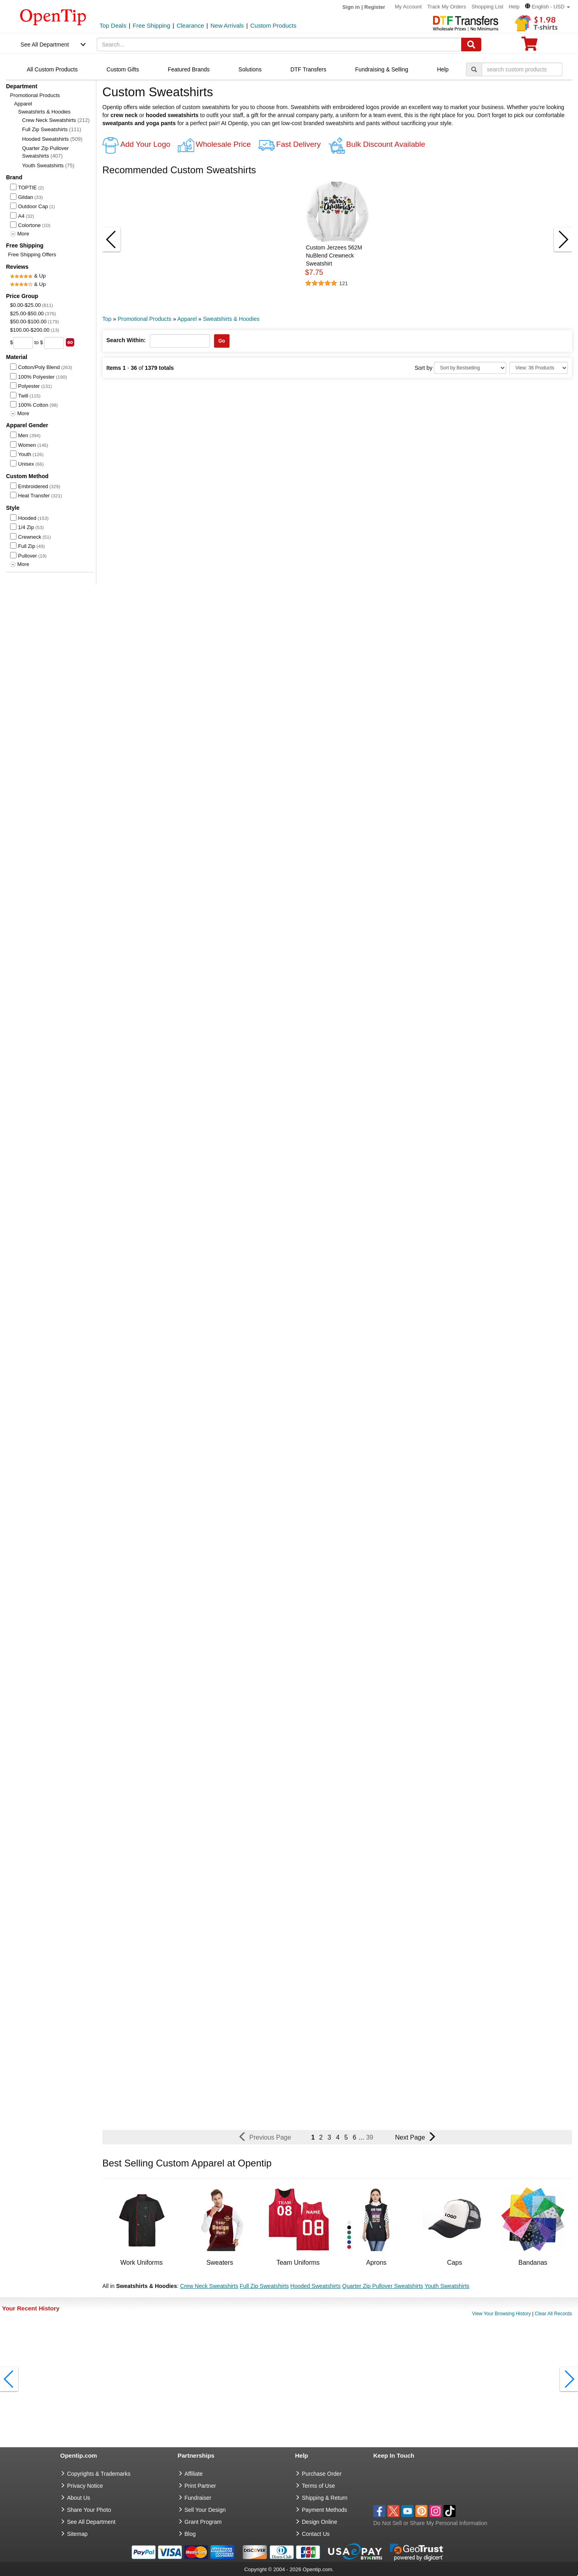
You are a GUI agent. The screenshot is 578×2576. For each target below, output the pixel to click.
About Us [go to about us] (78, 2498)
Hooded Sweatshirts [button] (315, 2286)
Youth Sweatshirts (48, 165)
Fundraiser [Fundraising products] (198, 2498)
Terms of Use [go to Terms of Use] (318, 2486)
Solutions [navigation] (250, 69)
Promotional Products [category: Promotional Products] (144, 319)
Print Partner (200, 2486)
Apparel (23, 104)
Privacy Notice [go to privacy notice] (85, 2486)
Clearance (190, 25)
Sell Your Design (205, 2510)
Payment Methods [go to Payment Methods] (324, 2510)
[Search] (471, 44)
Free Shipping (151, 25)
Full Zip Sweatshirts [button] (264, 2286)
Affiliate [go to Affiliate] (194, 2474)
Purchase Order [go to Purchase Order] (322, 2474)
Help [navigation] (443, 69)
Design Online (319, 2522)
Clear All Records (553, 2313)
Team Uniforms (298, 2262)
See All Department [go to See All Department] (91, 2522)
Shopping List (487, 7)
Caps (454, 2262)
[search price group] (70, 342)
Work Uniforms (141, 2262)
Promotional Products (35, 95)
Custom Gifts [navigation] (122, 69)
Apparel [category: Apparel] (187, 319)
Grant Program (203, 2522)
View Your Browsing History (501, 2313)
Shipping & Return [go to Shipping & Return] (325, 2498)
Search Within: (126, 340)
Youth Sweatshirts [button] (447, 2286)
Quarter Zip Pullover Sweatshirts (45, 152)
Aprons (376, 2262)
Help (514, 7)
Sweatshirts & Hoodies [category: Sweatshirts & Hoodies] (231, 319)
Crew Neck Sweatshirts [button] (209, 2286)
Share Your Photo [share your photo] (89, 2510)
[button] (547, 7)
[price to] (54, 343)
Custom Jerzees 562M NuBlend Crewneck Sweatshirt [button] (334, 255)
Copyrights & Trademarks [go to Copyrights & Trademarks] (98, 2474)
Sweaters (219, 2262)
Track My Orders (446, 7)
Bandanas (532, 2262)
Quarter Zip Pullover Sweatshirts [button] (382, 2286)
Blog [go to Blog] (190, 2534)
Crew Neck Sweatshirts (56, 120)
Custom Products (273, 25)
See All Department (44, 44)
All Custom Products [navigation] (52, 69)
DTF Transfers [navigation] (308, 69)
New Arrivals (227, 25)
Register (374, 7)
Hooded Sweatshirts (52, 139)
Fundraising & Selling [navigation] (381, 69)
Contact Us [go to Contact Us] (316, 2534)
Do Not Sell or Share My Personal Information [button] (430, 2523)
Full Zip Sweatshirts (51, 129)
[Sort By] (470, 368)
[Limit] (538, 368)
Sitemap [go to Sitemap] (77, 2534)
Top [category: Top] (107, 319)
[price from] (23, 343)
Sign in (351, 7)
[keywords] (279, 44)
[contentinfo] (53, 16)
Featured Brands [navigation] (189, 69)
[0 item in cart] (529, 46)
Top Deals (113, 25)
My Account (408, 7)
